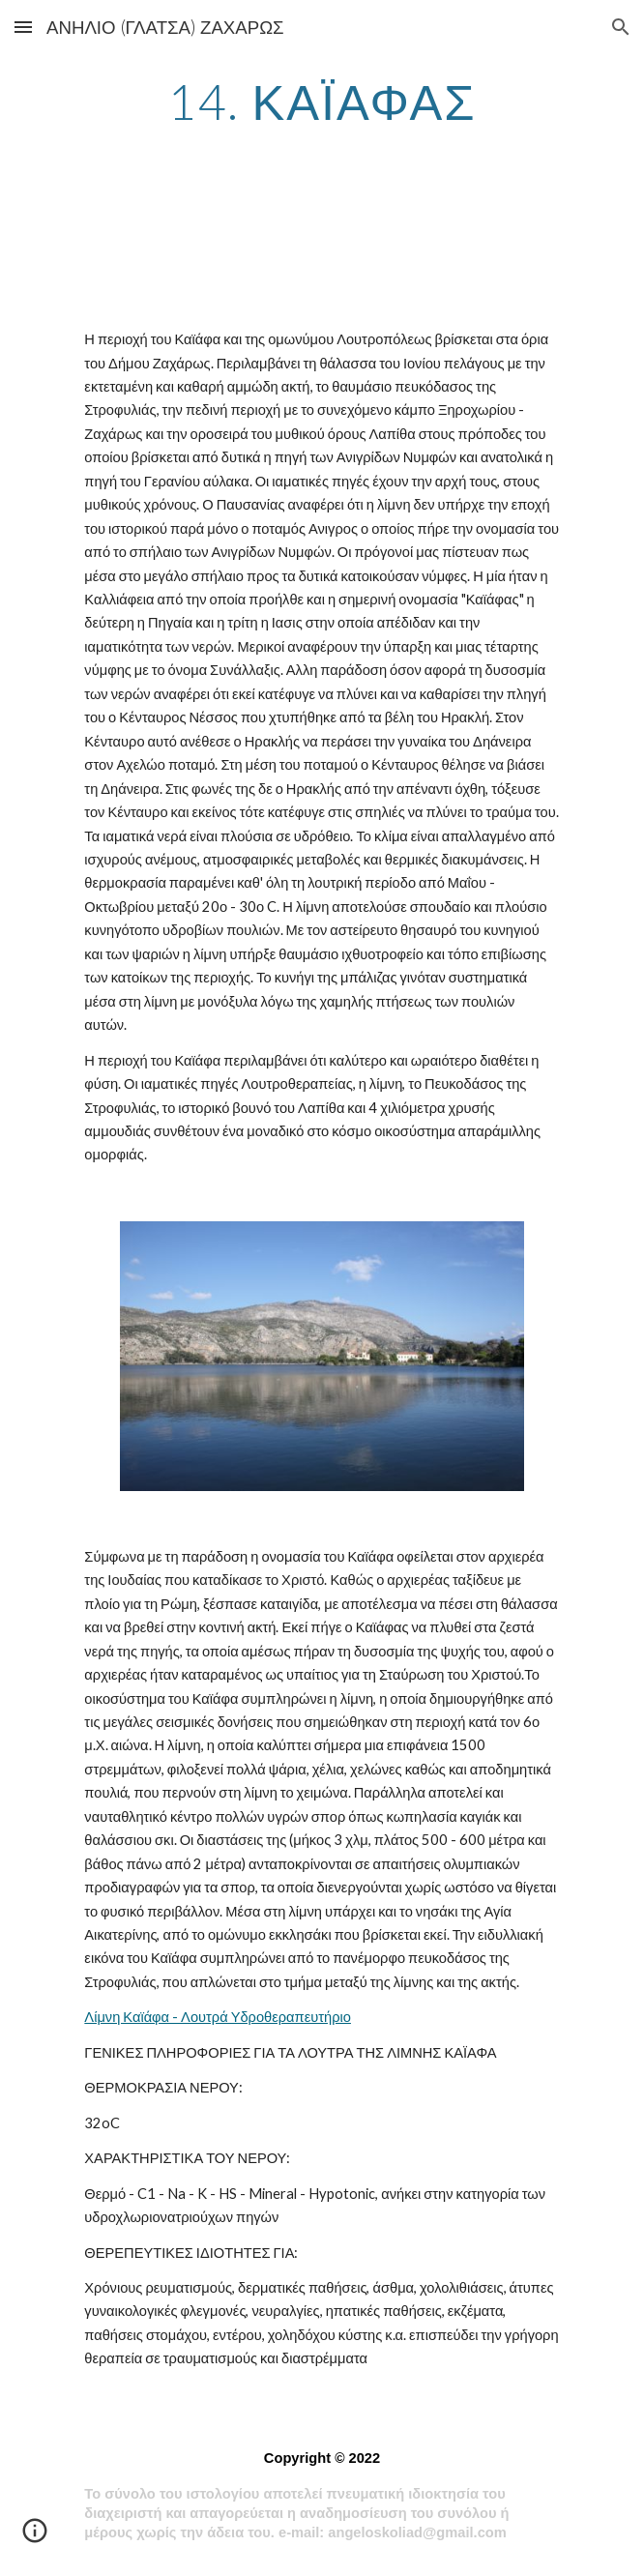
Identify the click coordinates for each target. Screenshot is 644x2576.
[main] (321, 101)
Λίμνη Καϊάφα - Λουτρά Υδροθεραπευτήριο (217, 2016)
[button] (23, 26)
